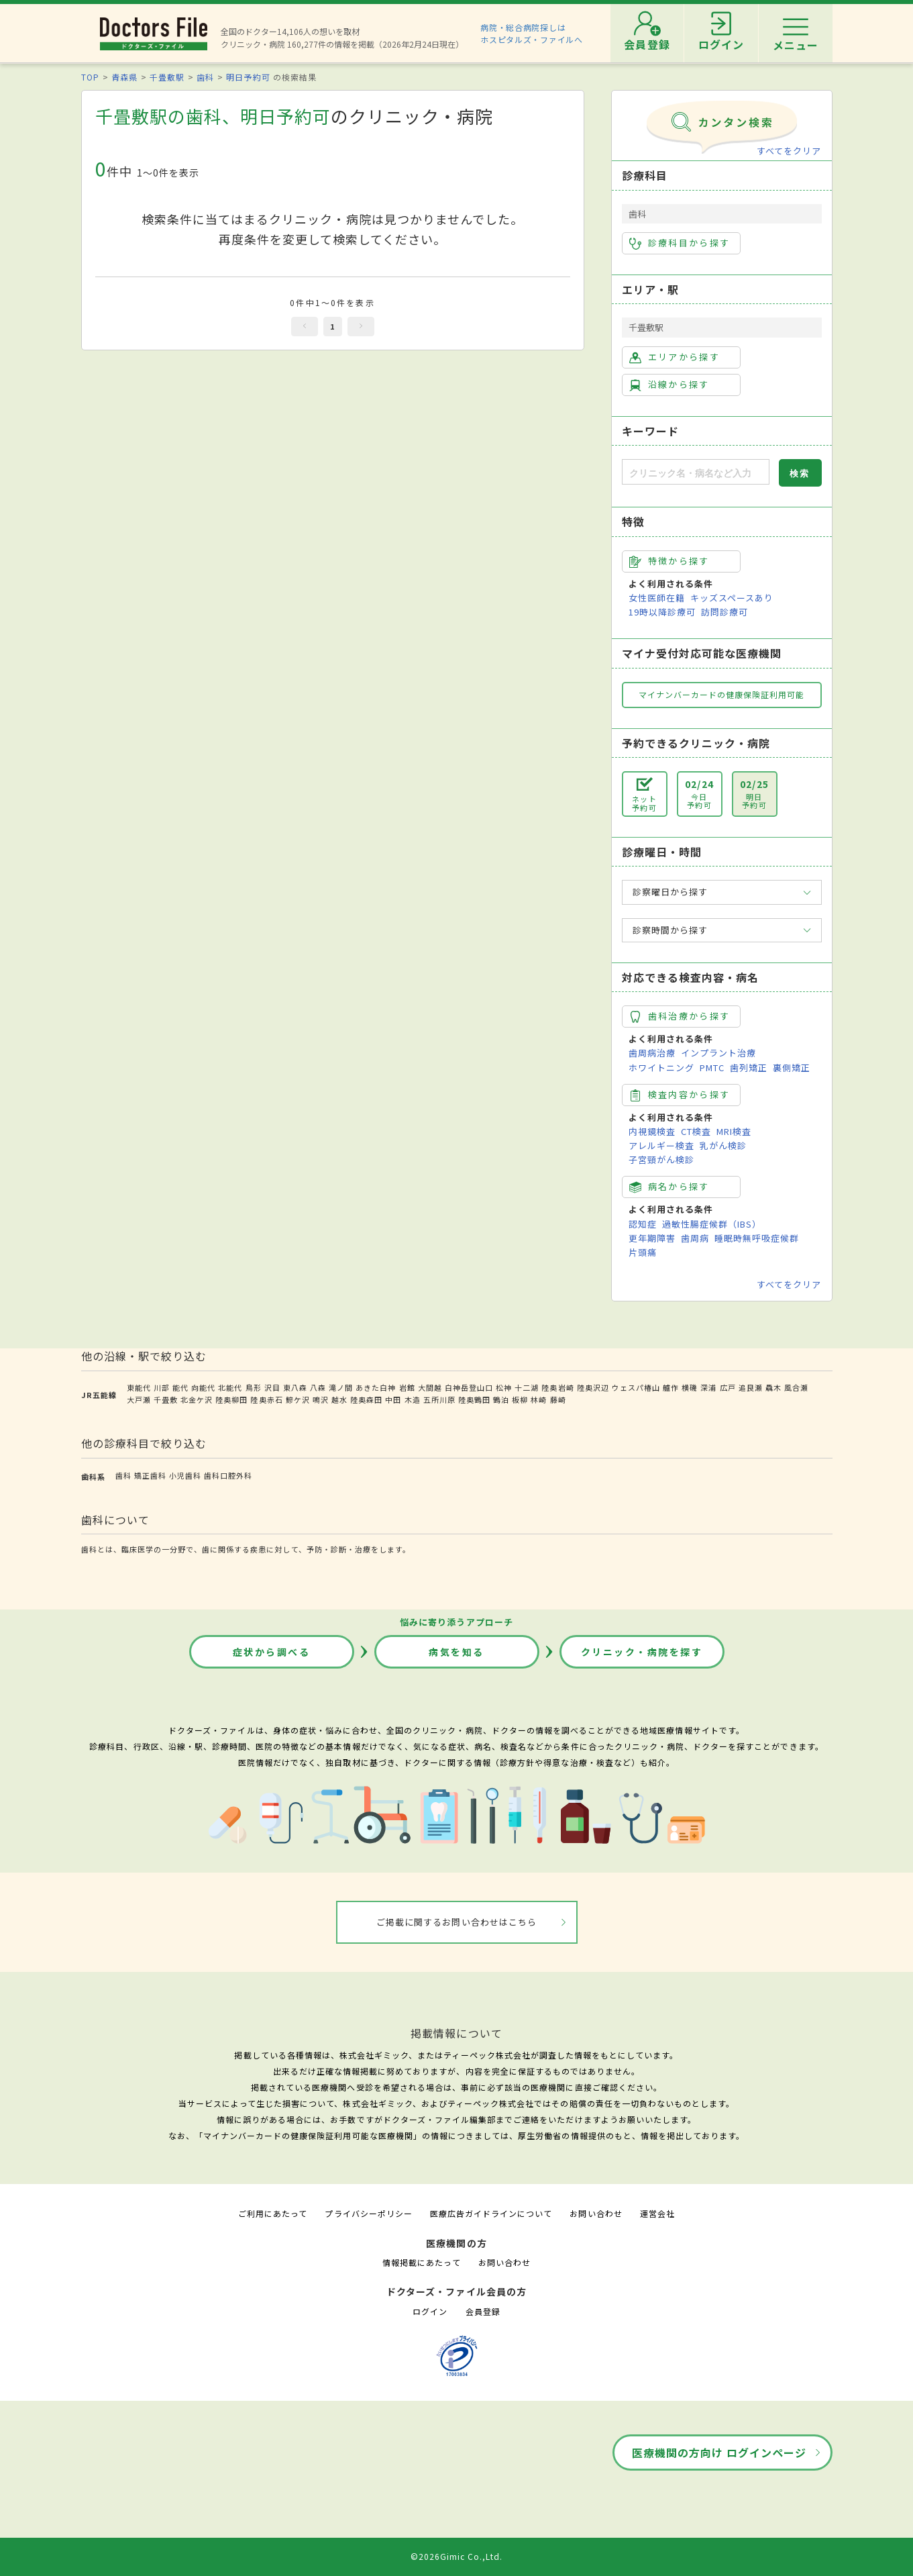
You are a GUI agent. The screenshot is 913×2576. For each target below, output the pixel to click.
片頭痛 (643, 1252)
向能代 (203, 1387)
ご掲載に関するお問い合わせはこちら (456, 1922)
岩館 (407, 1387)
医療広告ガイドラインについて (491, 2213)
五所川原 (439, 1399)
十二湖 (527, 1387)
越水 (339, 1399)
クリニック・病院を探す (642, 1651)
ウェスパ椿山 (636, 1387)
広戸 (728, 1387)
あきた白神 (376, 1387)
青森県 (124, 77)
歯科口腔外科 (228, 1475)
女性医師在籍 (657, 597)
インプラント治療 (718, 1052)
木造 (413, 1399)
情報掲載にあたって (421, 2262)
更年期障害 (652, 1238)
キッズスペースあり (731, 597)
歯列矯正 (748, 1067)
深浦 (708, 1387)
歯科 (205, 77)
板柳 (520, 1399)
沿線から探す (669, 384)
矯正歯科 (150, 1475)
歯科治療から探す (680, 1016)
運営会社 (657, 2213)
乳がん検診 (723, 1145)
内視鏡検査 (652, 1131)
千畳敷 (166, 1399)
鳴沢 (321, 1399)
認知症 (643, 1224)
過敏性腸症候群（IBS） (711, 1224)
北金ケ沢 (196, 1399)
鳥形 (254, 1387)
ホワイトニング (661, 1067)
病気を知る (456, 1651)
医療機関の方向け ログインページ (719, 2452)
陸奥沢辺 (593, 1387)
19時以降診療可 (662, 611)
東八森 (295, 1387)
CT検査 (696, 1131)
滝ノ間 (341, 1387)
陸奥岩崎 (557, 1387)
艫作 (671, 1387)
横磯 (690, 1387)
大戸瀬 (139, 1399)
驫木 (773, 1387)
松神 (504, 1387)
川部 (162, 1387)
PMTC (712, 1067)
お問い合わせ (596, 2213)
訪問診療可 (724, 611)
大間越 (430, 1387)
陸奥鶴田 (474, 1399)
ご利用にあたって (272, 2213)
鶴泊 (501, 1399)
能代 (180, 1387)
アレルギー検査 (661, 1145)
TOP (90, 77)
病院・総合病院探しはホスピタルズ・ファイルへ (531, 33)
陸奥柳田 (231, 1399)
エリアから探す (674, 357)
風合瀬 (796, 1387)
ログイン (430, 2311)
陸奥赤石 (266, 1399)
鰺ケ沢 (298, 1399)
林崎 (539, 1399)
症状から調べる (272, 1651)
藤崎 (558, 1399)
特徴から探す (669, 561)
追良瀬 (751, 1387)
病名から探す (669, 1186)
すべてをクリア (789, 150)
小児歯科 (185, 1475)
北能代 (230, 1387)
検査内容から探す (680, 1094)
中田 (393, 1399)
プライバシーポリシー (368, 2213)
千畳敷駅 (167, 77)
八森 (318, 1387)
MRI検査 (733, 1131)
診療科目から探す (680, 243)
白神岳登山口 (469, 1387)
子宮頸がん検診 (661, 1159)
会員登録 (483, 2311)
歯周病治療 (652, 1052)
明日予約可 (248, 77)
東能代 (139, 1387)
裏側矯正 (791, 1067)
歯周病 (695, 1238)
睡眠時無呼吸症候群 (756, 1238)
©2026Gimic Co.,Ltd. (457, 2556)
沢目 (272, 1387)
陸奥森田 (366, 1399)
